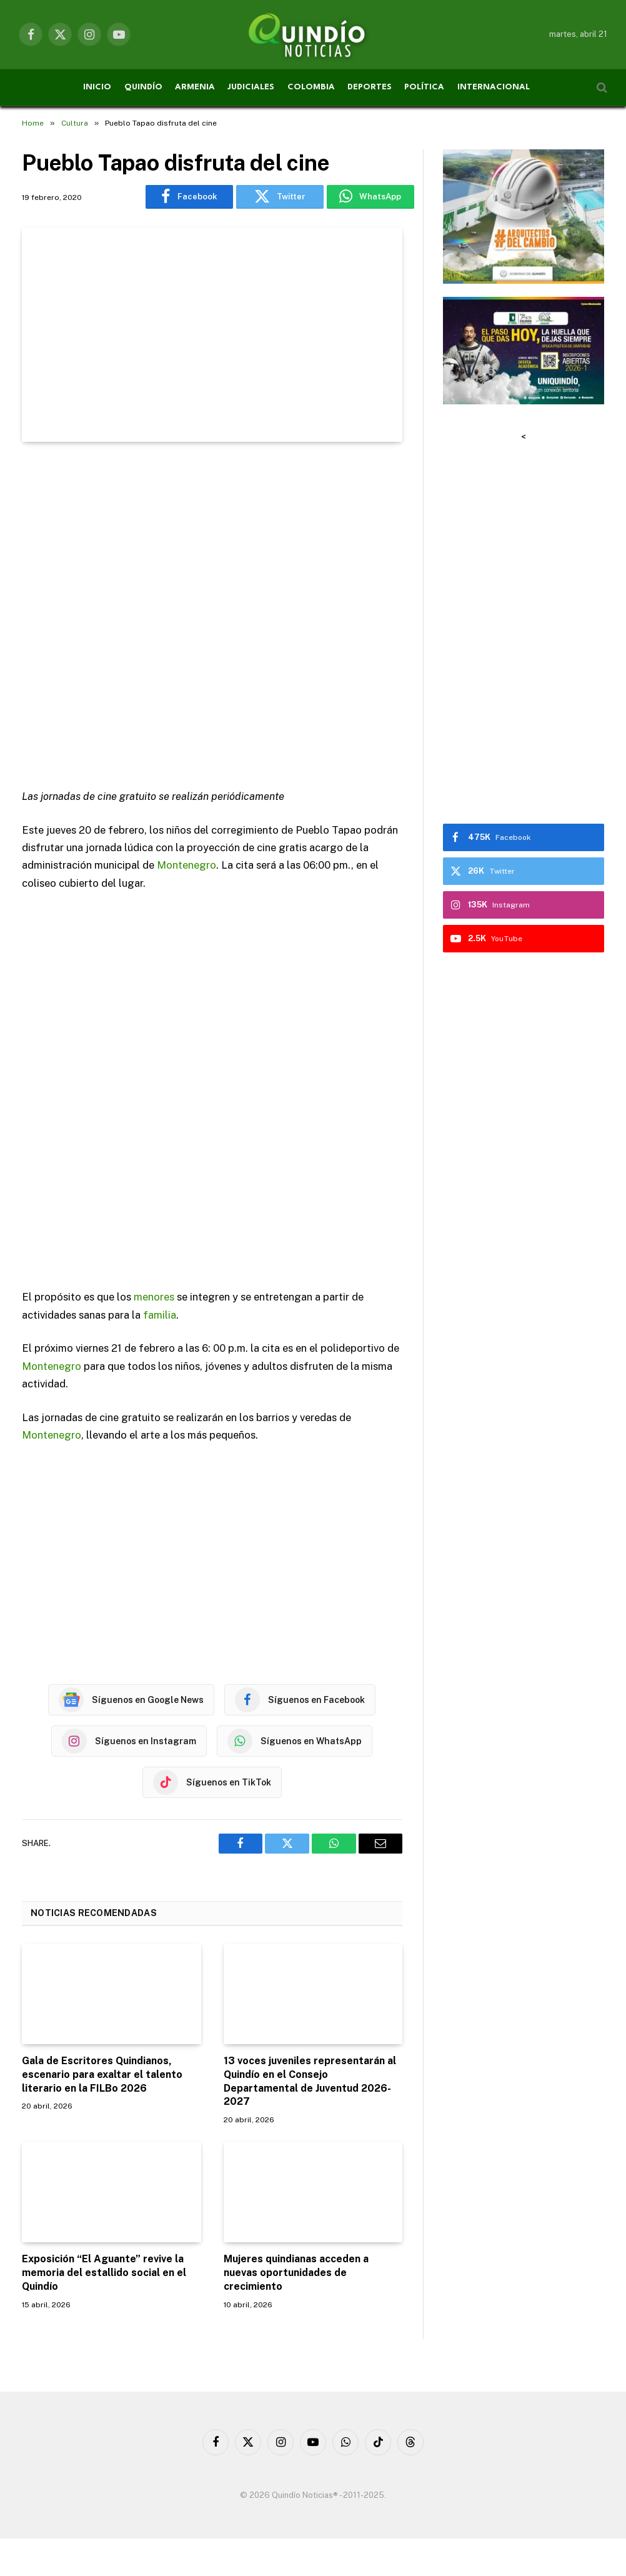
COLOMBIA (311, 87)
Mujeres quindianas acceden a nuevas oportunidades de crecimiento (296, 2272)
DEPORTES (369, 87)
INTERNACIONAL (493, 87)
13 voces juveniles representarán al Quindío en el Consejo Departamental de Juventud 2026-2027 (310, 2081)
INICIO (97, 87)
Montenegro (186, 865)
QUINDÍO (143, 87)
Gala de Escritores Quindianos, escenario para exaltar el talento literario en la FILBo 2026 (102, 2074)
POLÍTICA (424, 87)
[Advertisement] (212, 617)
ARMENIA (195, 87)
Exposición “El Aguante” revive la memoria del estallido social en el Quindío (104, 2272)
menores (154, 1296)
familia (159, 1315)
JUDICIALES (250, 87)
